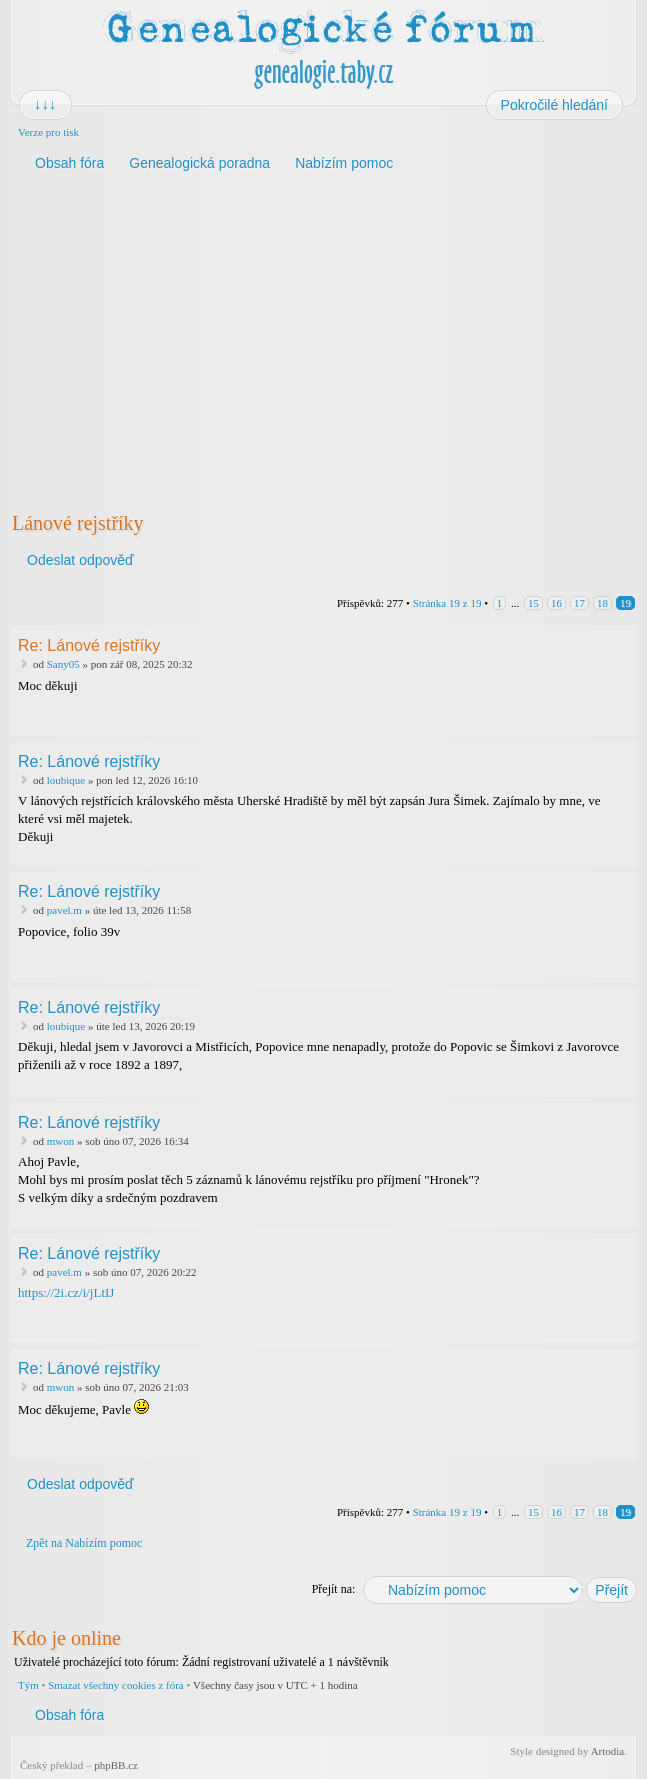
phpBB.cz (116, 1765)
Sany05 (63, 664)
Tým (28, 1685)
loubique (66, 780)
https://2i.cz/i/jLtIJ (66, 1292)
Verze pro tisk (48, 132)
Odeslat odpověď (79, 560)
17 (579, 603)
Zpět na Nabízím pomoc (84, 1543)
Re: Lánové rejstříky (89, 645)
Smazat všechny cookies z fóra (116, 1685)
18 (602, 603)
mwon (61, 1141)
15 (533, 603)
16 (556, 603)
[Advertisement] (323, 339)
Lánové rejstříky (78, 523)
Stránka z (447, 603)
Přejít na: (334, 1589)
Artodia (608, 1751)
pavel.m (64, 910)
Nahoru (623, 722)
